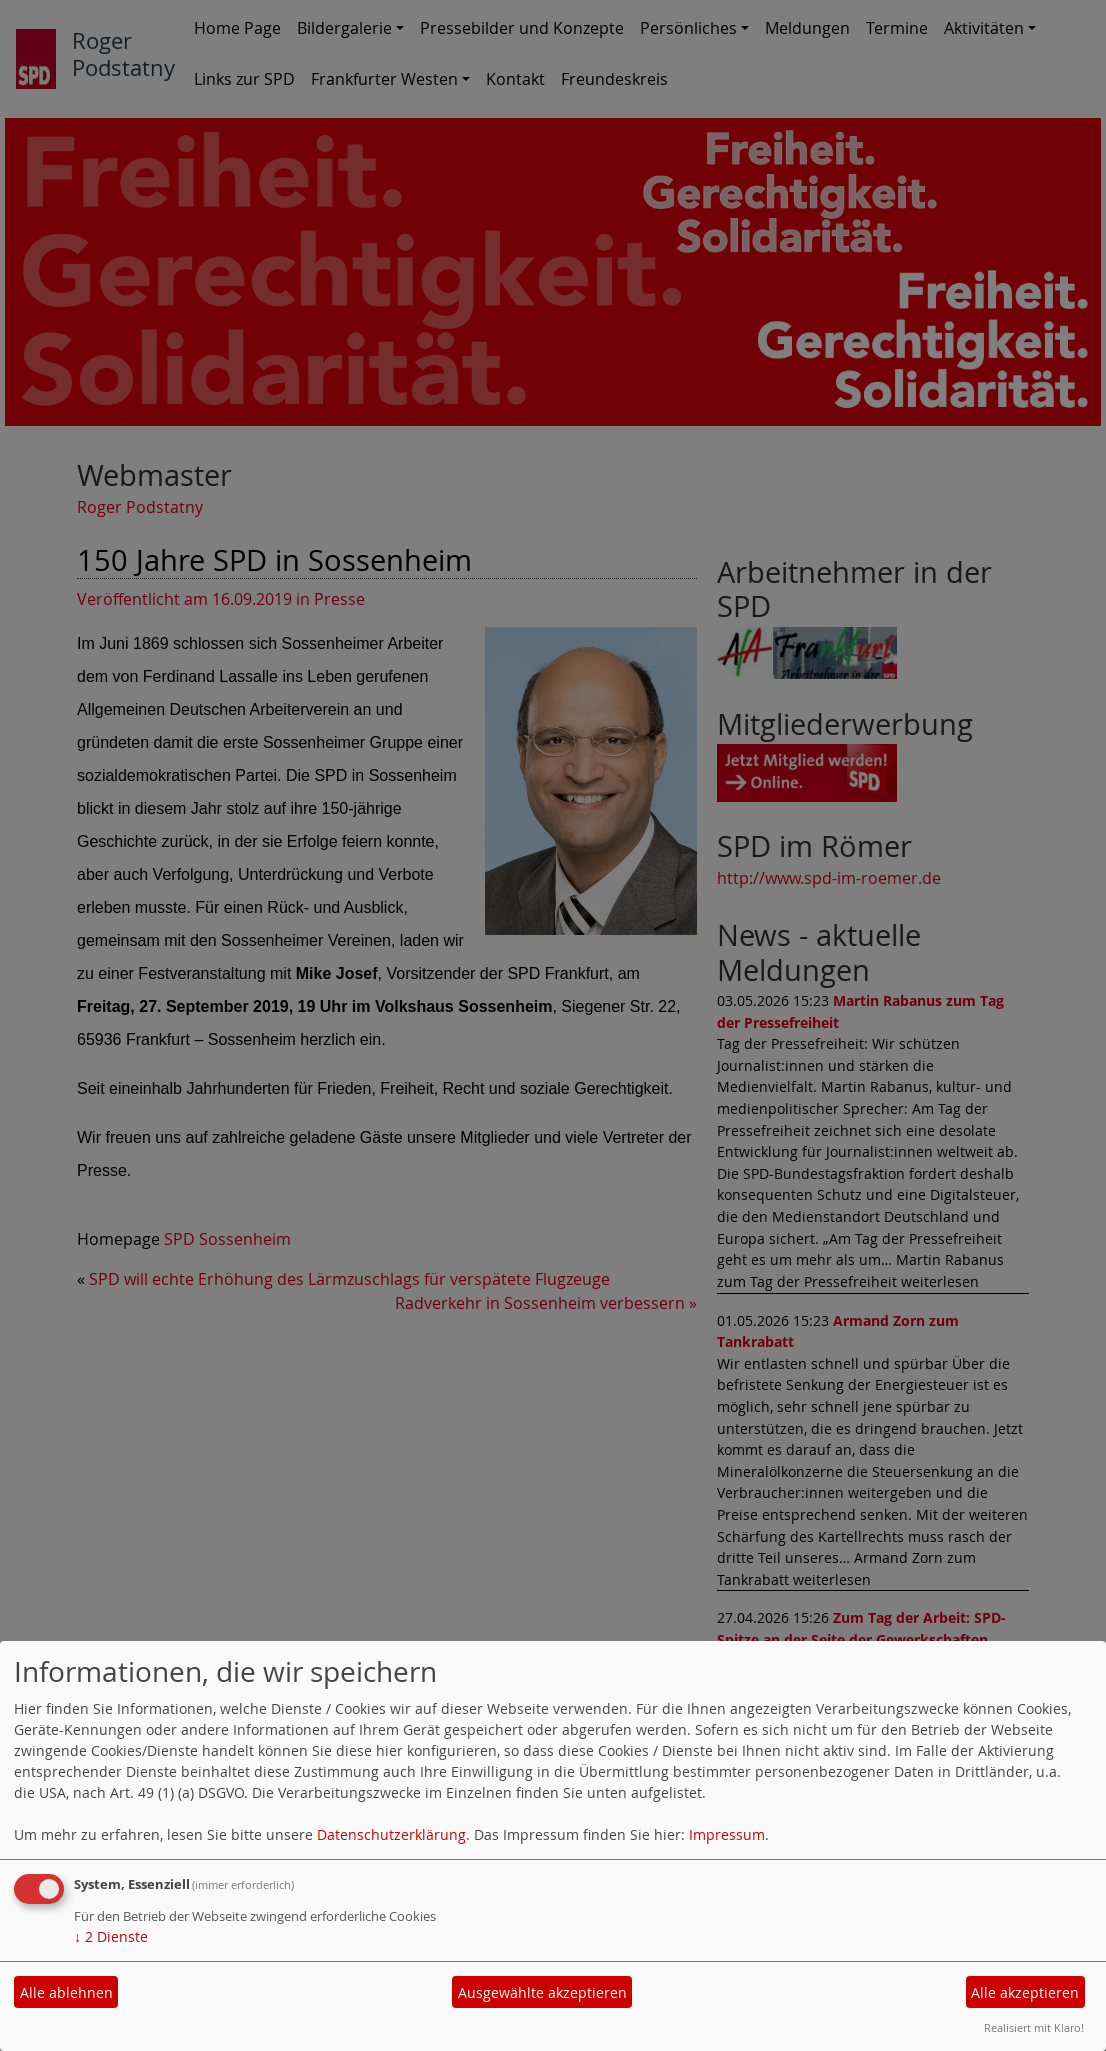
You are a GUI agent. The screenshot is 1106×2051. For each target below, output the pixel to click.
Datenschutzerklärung (391, 1834)
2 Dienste (111, 1936)
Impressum (727, 1834)
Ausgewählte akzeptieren (542, 1992)
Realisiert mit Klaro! (1034, 2027)
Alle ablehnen (66, 1992)
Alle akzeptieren (1025, 1992)
